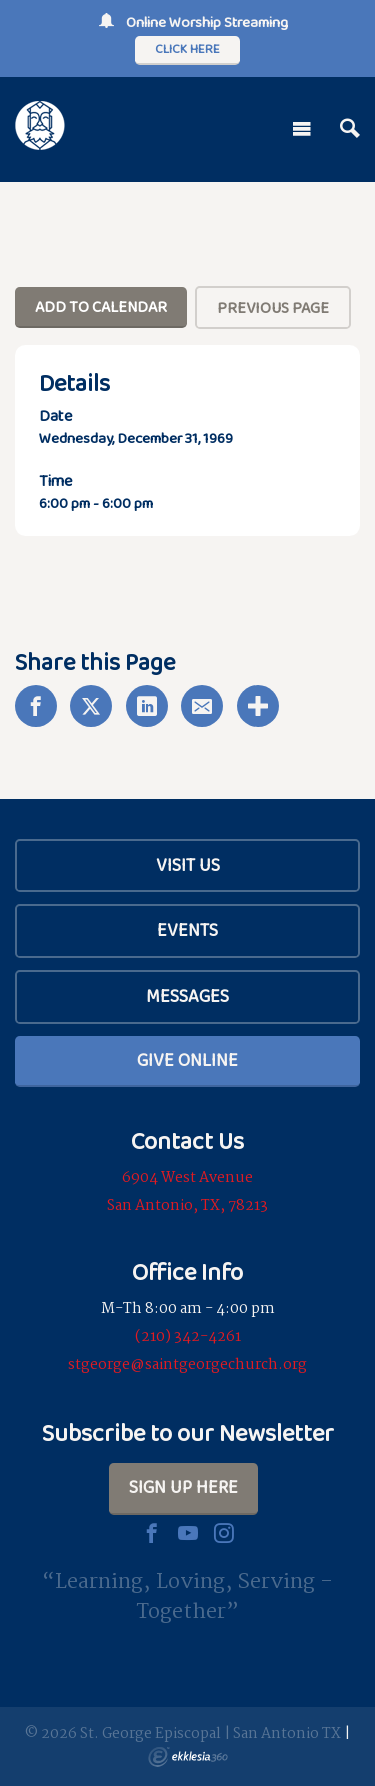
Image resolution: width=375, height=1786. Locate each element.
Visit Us (188, 865)
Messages (187, 996)
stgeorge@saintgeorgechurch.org (187, 1365)
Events (187, 930)
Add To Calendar (101, 306)
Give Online (187, 1060)
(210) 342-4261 (188, 1337)
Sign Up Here (183, 1487)
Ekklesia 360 (188, 1757)
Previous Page (273, 307)
